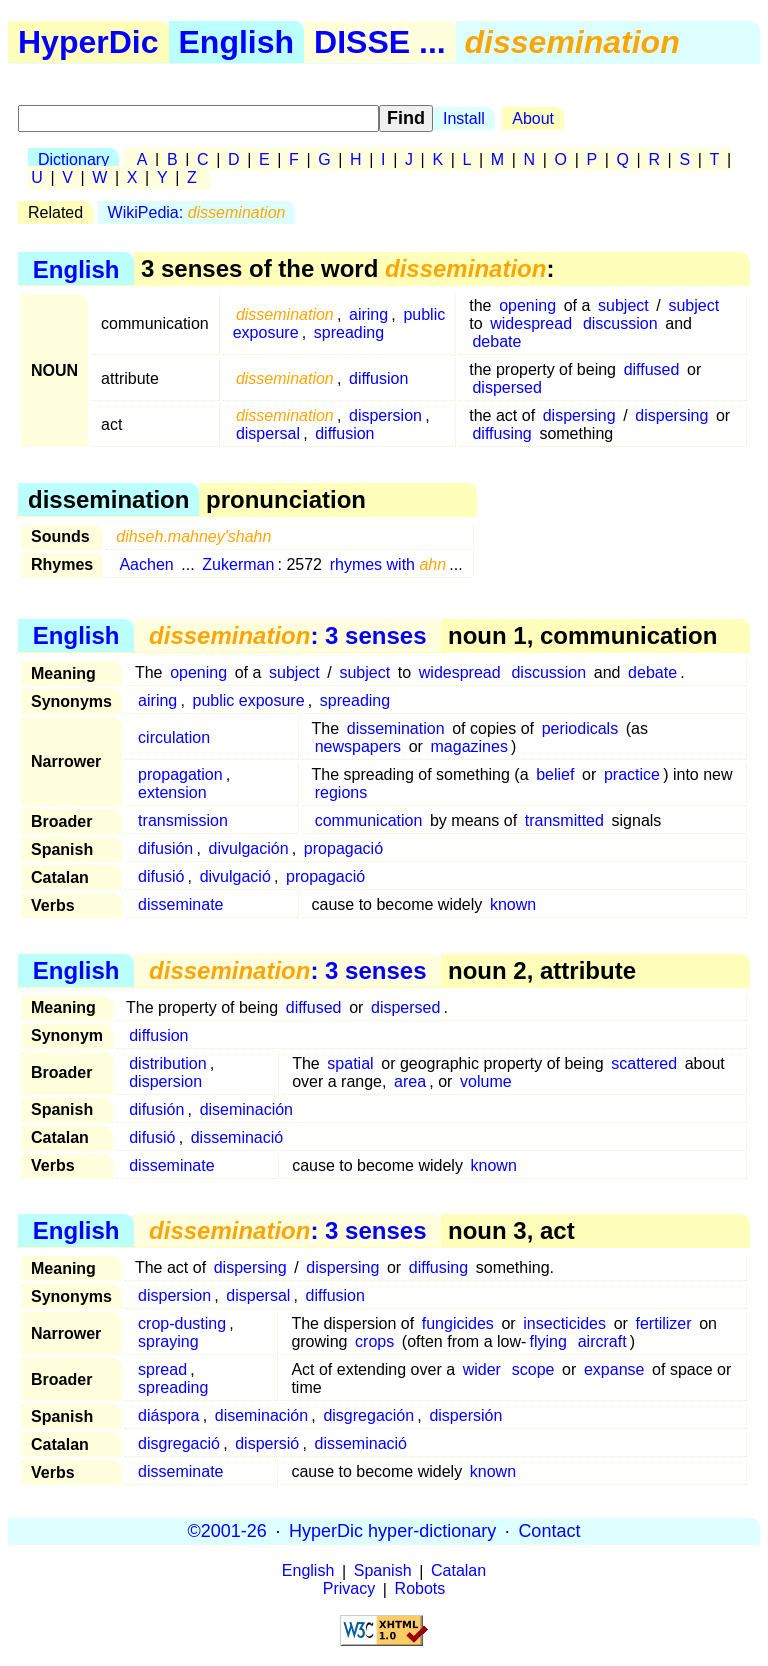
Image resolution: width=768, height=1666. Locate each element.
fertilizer (664, 1323)
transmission (183, 820)
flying (548, 1341)
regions (341, 792)
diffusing (501, 433)
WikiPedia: (197, 212)
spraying (168, 1341)
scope (533, 1369)
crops (374, 1341)
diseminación (246, 1109)
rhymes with (388, 564)
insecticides (564, 1323)
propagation (180, 774)
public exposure (249, 700)
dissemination (396, 728)
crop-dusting (182, 1323)
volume (486, 1081)
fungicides (458, 1323)
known (513, 904)
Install (464, 118)
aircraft (602, 1341)
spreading (349, 332)
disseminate (180, 904)
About (533, 118)
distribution (167, 1063)
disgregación (368, 1415)
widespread (531, 323)
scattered (644, 1063)
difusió (161, 876)
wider (482, 1369)
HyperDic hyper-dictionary (392, 1531)
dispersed (506, 387)
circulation (174, 737)
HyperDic (88, 42)
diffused (652, 369)
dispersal (268, 433)
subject (623, 305)
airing (368, 314)
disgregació (179, 1443)
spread (162, 1369)
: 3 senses (287, 635)
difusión (165, 848)
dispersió (267, 1443)
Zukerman (238, 564)
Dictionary (73, 159)
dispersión (465, 1415)
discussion (620, 323)
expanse (614, 1369)
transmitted (564, 820)
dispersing (579, 415)
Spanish (383, 1571)
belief (555, 774)
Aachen (146, 564)
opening (527, 305)
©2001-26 (227, 1531)
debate (496, 341)
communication (369, 820)
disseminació (237, 1137)
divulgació (235, 876)
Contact (549, 1531)
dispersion (385, 415)
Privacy (349, 1589)
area (410, 1081)
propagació (343, 848)
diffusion (378, 378)
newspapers (358, 746)
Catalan (458, 1571)
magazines (469, 746)
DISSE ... (380, 42)
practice (632, 774)
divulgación (249, 848)
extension (172, 792)
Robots (420, 1589)
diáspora (168, 1415)
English (237, 42)
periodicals (580, 728)
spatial (350, 1063)
